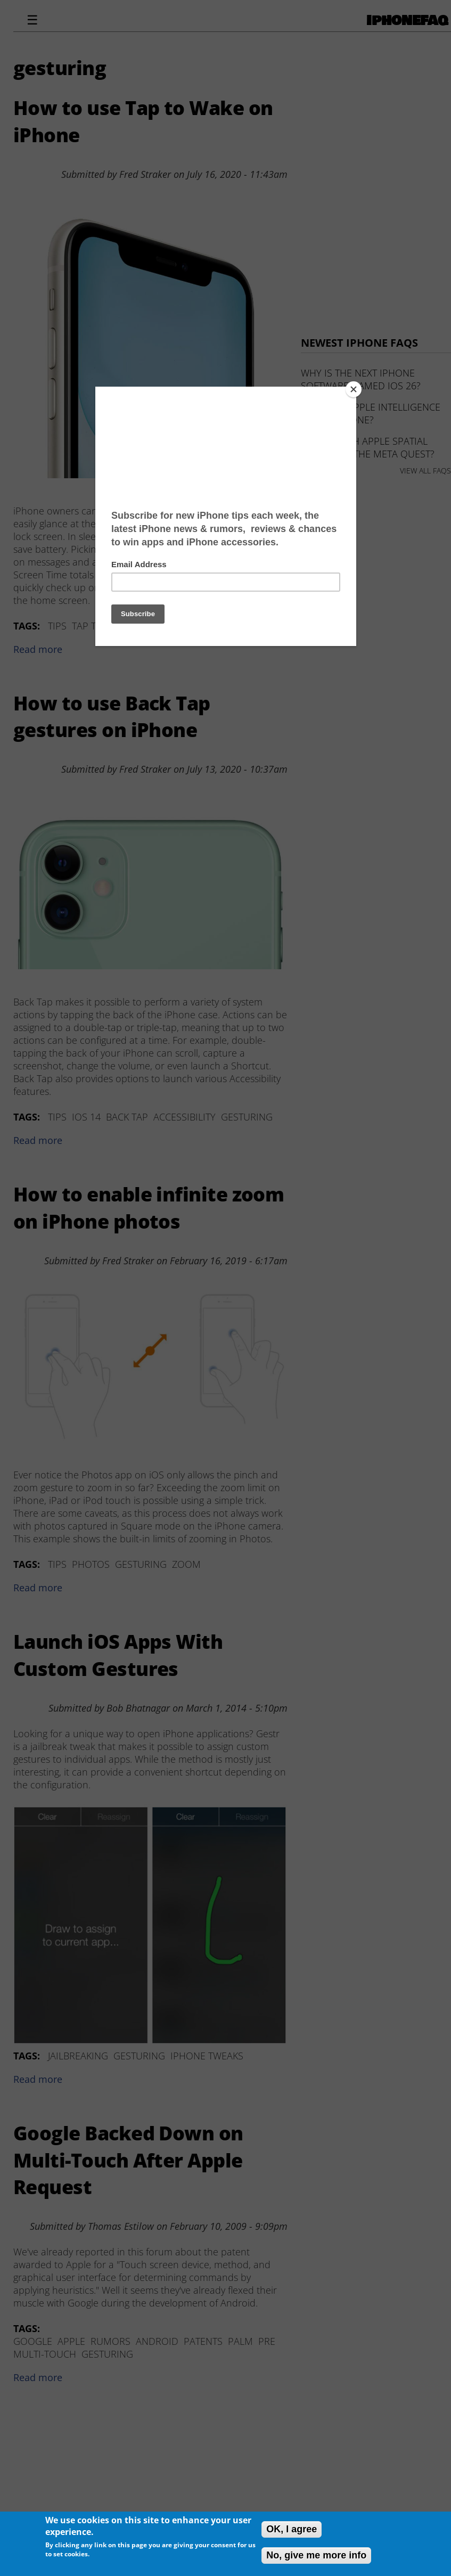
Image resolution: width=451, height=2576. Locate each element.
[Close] (354, 389)
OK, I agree (291, 2529)
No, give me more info (316, 2555)
